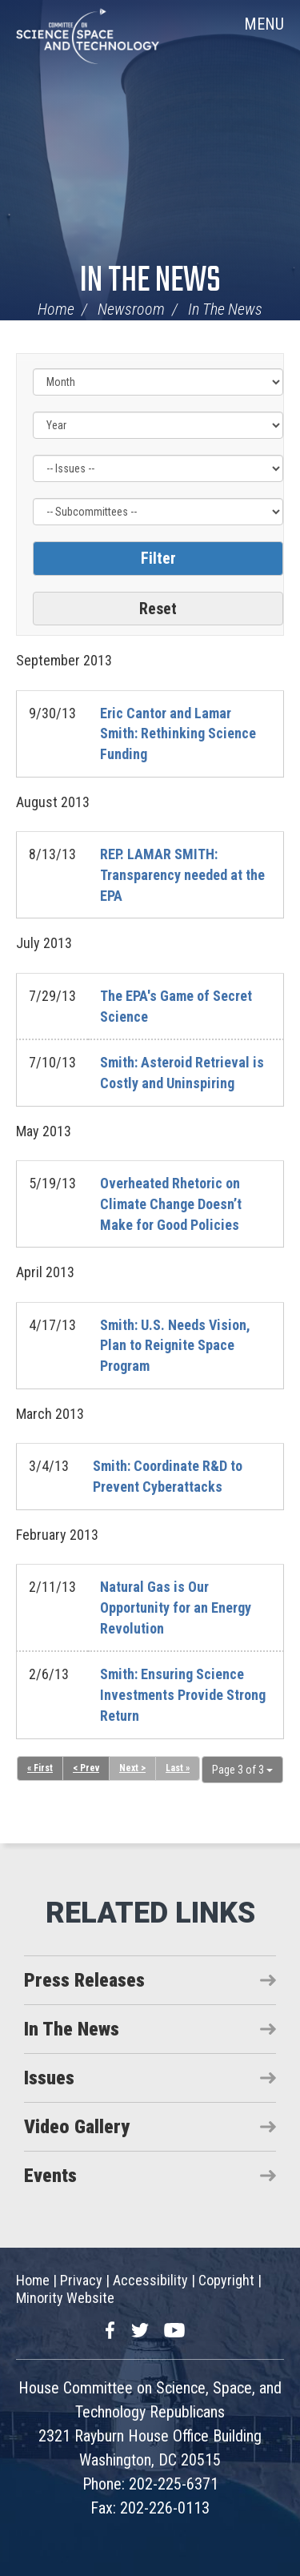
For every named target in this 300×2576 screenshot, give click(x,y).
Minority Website (65, 2297)
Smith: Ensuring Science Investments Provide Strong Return (183, 1694)
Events (50, 2175)
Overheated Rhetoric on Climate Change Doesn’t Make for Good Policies (171, 1203)
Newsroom (131, 309)
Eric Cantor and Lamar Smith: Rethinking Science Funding (178, 733)
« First (40, 1768)
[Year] (158, 425)
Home (56, 309)
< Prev (86, 1768)
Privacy (81, 2280)
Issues (49, 2078)
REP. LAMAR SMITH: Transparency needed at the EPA (182, 874)
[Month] (158, 382)
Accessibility (150, 2280)
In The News (150, 281)
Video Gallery (77, 2127)
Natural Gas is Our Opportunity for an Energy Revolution (175, 1607)
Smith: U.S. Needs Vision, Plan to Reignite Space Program (175, 1345)
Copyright (226, 2280)
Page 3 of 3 (242, 1769)
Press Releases (84, 1980)
